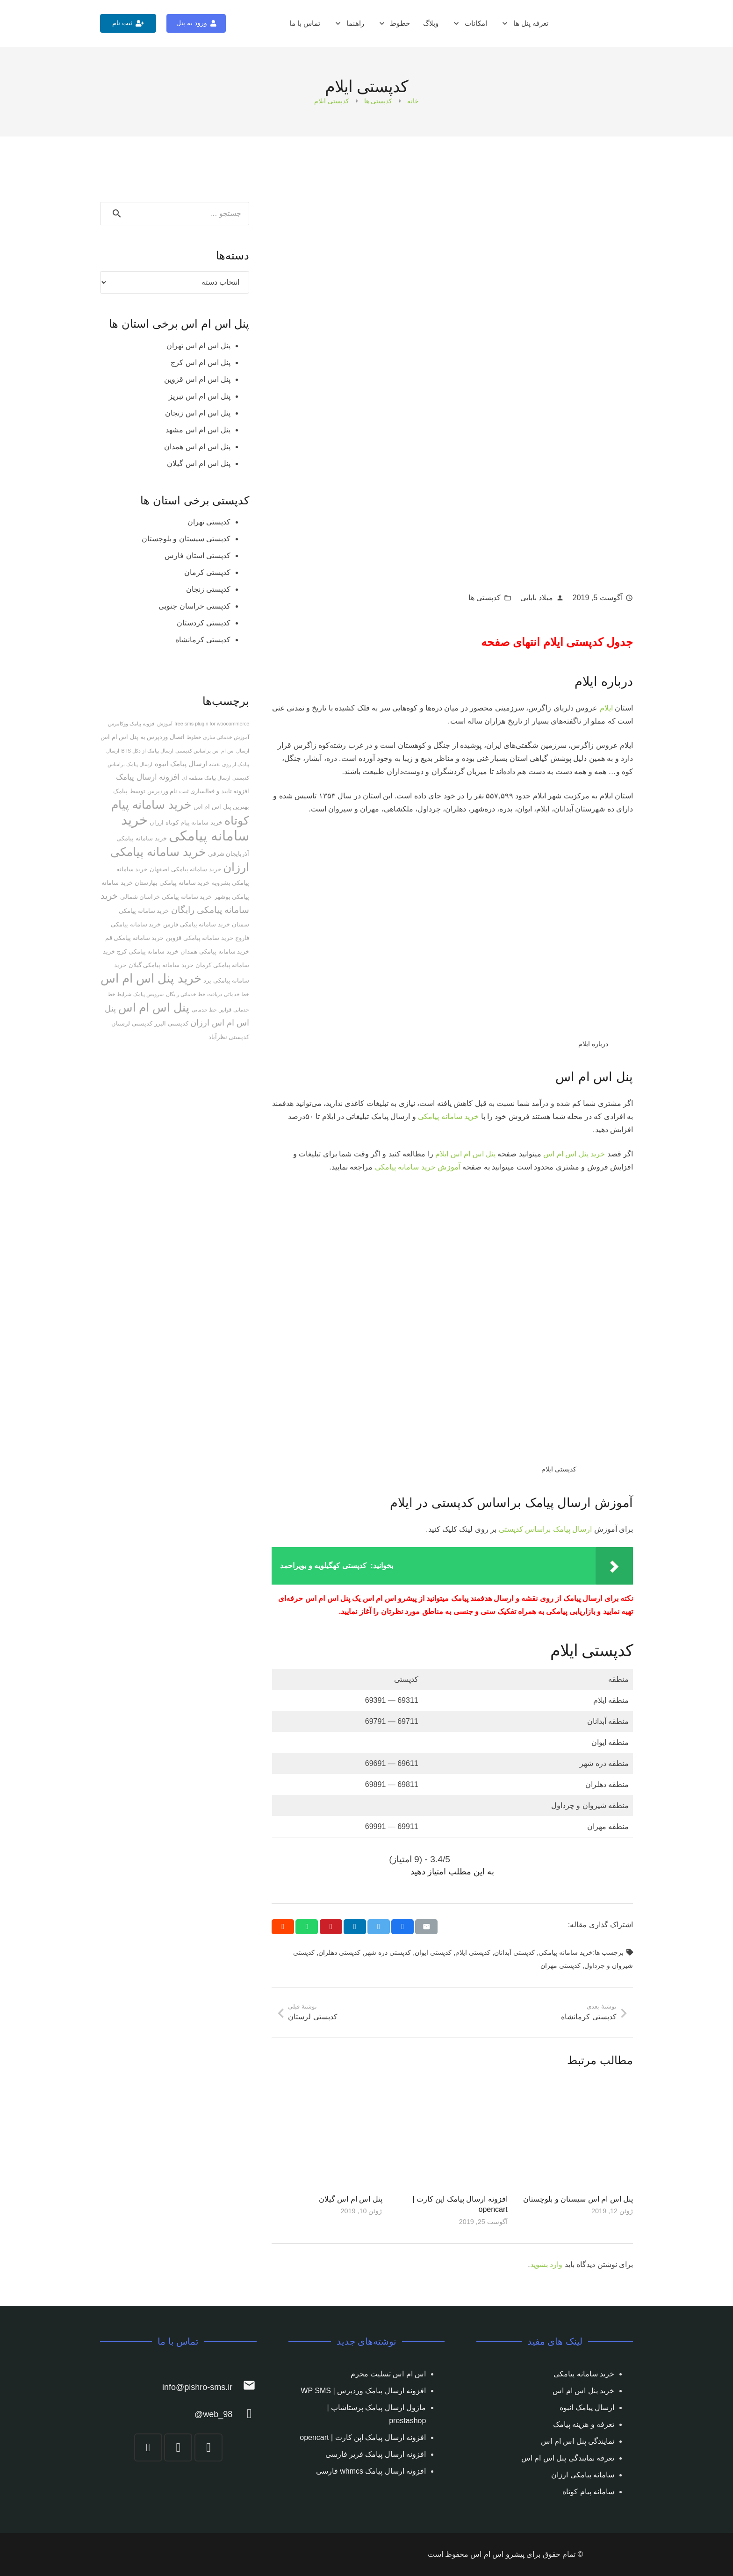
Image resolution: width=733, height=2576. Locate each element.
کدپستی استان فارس (197, 556)
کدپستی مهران (560, 1965)
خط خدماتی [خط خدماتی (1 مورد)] (236, 994)
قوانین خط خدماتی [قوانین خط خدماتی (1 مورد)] (211, 1009)
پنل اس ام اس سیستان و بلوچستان (578, 2199)
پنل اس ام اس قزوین (197, 379)
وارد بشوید (546, 2264)
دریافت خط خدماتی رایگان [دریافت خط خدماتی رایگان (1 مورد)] (194, 994)
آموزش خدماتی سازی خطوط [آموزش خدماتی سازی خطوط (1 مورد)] (218, 737)
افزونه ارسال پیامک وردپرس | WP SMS (363, 2391)
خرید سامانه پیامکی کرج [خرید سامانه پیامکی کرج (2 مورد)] (148, 951)
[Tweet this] (378, 1926)
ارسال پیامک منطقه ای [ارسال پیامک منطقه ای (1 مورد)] (206, 778)
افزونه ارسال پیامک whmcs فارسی (371, 2471)
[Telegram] (178, 2447)
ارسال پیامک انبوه (587, 2407)
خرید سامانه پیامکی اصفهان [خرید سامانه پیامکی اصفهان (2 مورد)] (185, 869)
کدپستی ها (484, 598)
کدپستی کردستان (203, 623)
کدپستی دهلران (339, 1952)
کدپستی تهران (208, 522)
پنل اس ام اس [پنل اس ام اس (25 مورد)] (154, 1007)
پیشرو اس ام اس (497, 2554)
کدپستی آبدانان (514, 1952)
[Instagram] (208, 2447)
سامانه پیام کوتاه (588, 2492)
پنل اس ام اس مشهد (197, 430)
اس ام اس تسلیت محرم (388, 2374)
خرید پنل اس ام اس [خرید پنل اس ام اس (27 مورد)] (151, 978)
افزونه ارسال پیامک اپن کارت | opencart (363, 2437)
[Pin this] (331, 1926)
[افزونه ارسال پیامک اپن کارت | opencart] (452, 2134)
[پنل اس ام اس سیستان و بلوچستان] (578, 2134)
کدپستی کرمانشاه (202, 640)
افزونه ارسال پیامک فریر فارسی (375, 2454)
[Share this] (402, 1926)
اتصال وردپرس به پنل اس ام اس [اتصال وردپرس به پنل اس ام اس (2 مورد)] (143, 736)
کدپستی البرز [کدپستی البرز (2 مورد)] (171, 1023)
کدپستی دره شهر (387, 1952)
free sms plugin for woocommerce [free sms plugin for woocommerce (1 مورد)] (211, 723)
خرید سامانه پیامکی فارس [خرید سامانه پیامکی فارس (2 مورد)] (196, 924)
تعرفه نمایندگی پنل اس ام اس (567, 2458)
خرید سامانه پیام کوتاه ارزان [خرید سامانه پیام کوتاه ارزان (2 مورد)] (186, 822)
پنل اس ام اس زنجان (197, 413)
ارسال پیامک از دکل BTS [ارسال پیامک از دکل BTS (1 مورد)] (147, 750)
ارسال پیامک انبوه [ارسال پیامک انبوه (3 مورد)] (181, 764)
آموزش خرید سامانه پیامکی (417, 1167)
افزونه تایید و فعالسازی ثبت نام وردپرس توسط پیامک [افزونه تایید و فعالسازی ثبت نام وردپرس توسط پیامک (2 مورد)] (181, 791)
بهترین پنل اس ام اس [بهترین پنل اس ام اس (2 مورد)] (221, 806)
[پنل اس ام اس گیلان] (327, 2134)
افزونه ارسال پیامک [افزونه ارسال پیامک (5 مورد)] (148, 777)
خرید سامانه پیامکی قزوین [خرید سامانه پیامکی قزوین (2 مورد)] (199, 937)
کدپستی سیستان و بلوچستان (186, 539)
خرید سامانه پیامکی (448, 1116)
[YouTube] (148, 2447)
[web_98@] (244, 2414)
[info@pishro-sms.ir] (244, 2387)
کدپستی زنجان (208, 589)
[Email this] (426, 1926)
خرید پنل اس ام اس (574, 1154)
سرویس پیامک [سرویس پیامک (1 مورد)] (148, 994)
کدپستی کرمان (207, 572)
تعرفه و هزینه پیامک (583, 2424)
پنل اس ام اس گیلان (350, 2199)
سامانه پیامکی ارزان (582, 2475)
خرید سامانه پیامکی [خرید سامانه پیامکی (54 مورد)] (185, 827)
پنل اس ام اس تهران (198, 346)
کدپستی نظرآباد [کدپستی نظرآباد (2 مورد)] (229, 1036)
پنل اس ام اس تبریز (199, 396)
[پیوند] (622, 23)
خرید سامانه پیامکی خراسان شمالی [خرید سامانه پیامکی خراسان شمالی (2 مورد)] (166, 896)
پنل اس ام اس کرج (200, 362)
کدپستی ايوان (433, 1952)
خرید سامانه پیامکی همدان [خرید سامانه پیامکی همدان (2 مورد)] (214, 951)
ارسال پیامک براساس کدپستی (545, 1529)
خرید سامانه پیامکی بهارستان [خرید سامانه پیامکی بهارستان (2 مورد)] (172, 882)
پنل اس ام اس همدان (197, 447)
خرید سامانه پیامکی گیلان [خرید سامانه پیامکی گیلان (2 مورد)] (161, 965)
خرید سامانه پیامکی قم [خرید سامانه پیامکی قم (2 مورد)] (134, 937)
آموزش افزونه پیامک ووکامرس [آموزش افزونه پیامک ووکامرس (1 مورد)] (140, 723)
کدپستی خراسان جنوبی (194, 606)
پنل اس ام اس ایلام (465, 1154)
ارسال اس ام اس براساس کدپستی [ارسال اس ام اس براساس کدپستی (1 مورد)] (212, 750)
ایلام (606, 708)
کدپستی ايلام (472, 1952)
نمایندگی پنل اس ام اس (577, 2441)
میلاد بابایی (536, 598)
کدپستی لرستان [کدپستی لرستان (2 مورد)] (131, 1023)
